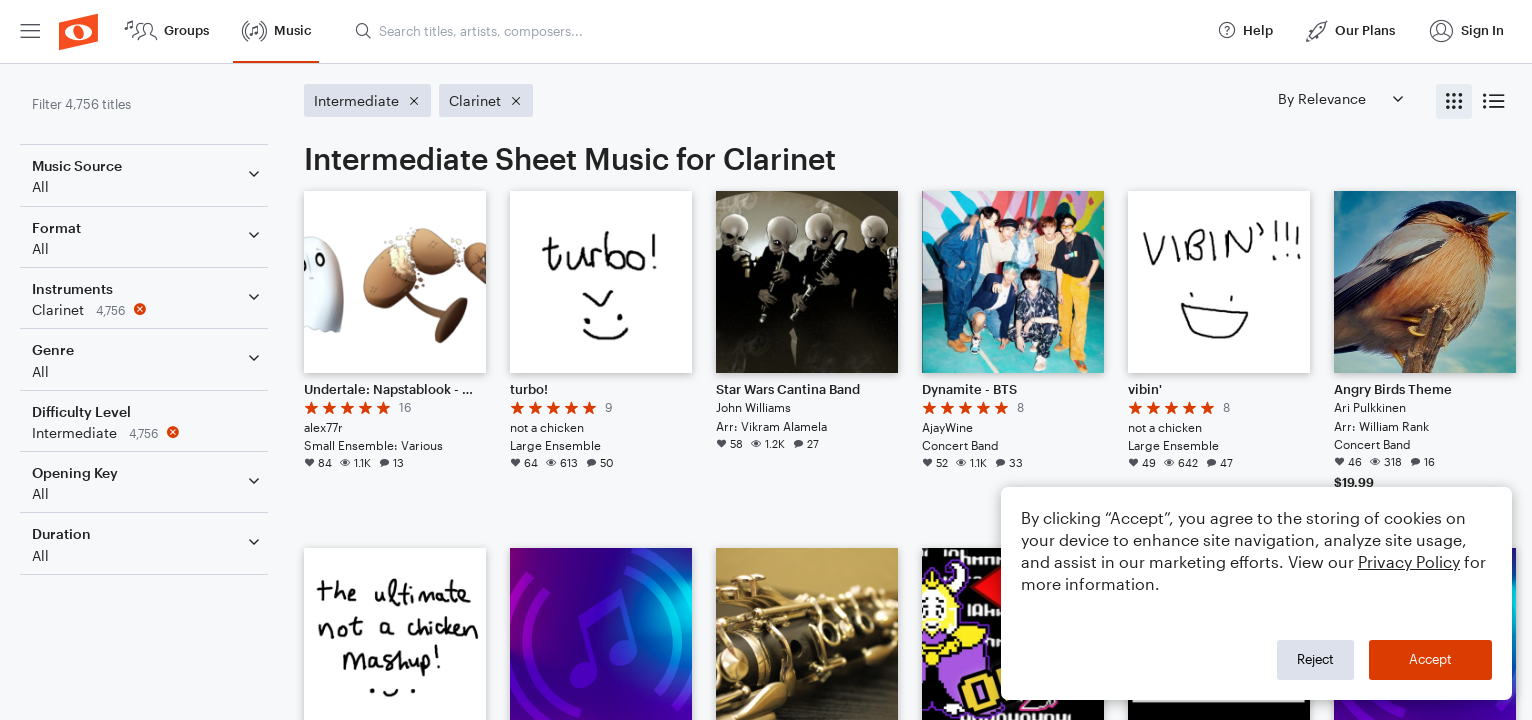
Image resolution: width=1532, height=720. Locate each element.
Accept (1430, 659)
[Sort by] (1340, 98)
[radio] (1454, 101)
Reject (1315, 659)
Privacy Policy (1409, 561)
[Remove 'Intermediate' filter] (148, 432)
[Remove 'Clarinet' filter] (148, 309)
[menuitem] (30, 31)
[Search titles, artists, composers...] (777, 31)
